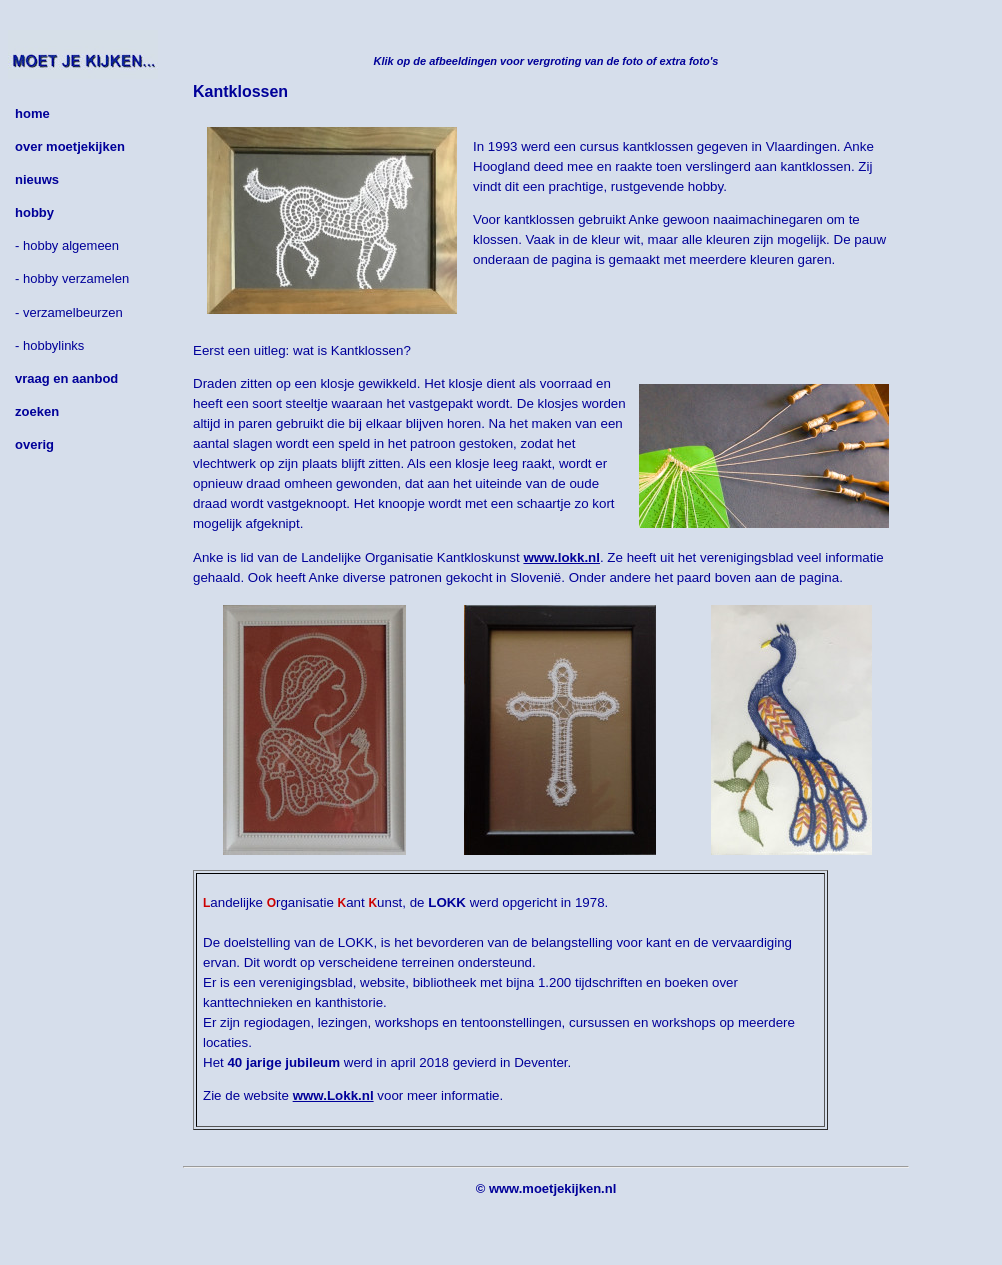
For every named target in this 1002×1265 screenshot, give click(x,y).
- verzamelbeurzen (69, 312)
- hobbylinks (49, 345)
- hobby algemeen (67, 245)
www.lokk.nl (561, 557)
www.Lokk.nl (333, 1095)
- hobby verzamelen (72, 278)
